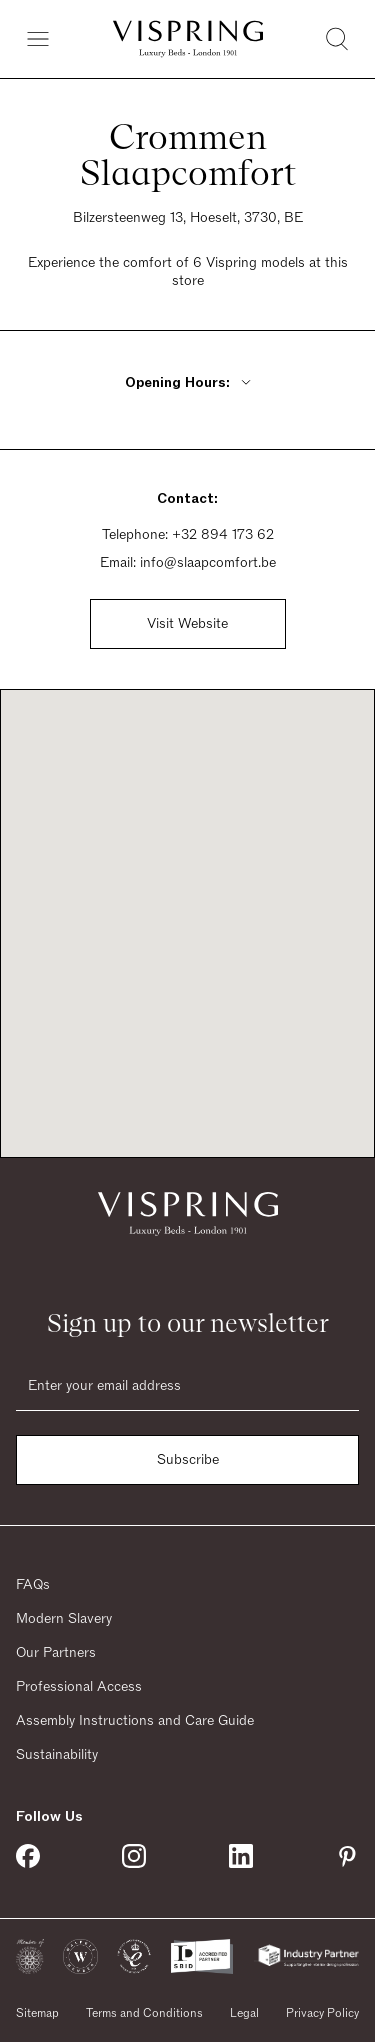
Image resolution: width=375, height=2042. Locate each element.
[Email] (187, 1386)
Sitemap (37, 2013)
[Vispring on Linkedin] (241, 1856)
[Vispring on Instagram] (134, 1856)
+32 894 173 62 (223, 535)
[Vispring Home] (188, 39)
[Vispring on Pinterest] (347, 1856)
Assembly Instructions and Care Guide (135, 1721)
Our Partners (56, 1653)
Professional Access (79, 1687)
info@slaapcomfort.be (208, 563)
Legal (244, 2013)
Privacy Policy (322, 2013)
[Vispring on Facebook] (28, 1856)
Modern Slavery (64, 1619)
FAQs (33, 1585)
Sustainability (57, 1755)
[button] (30, 1956)
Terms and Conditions (144, 2013)
